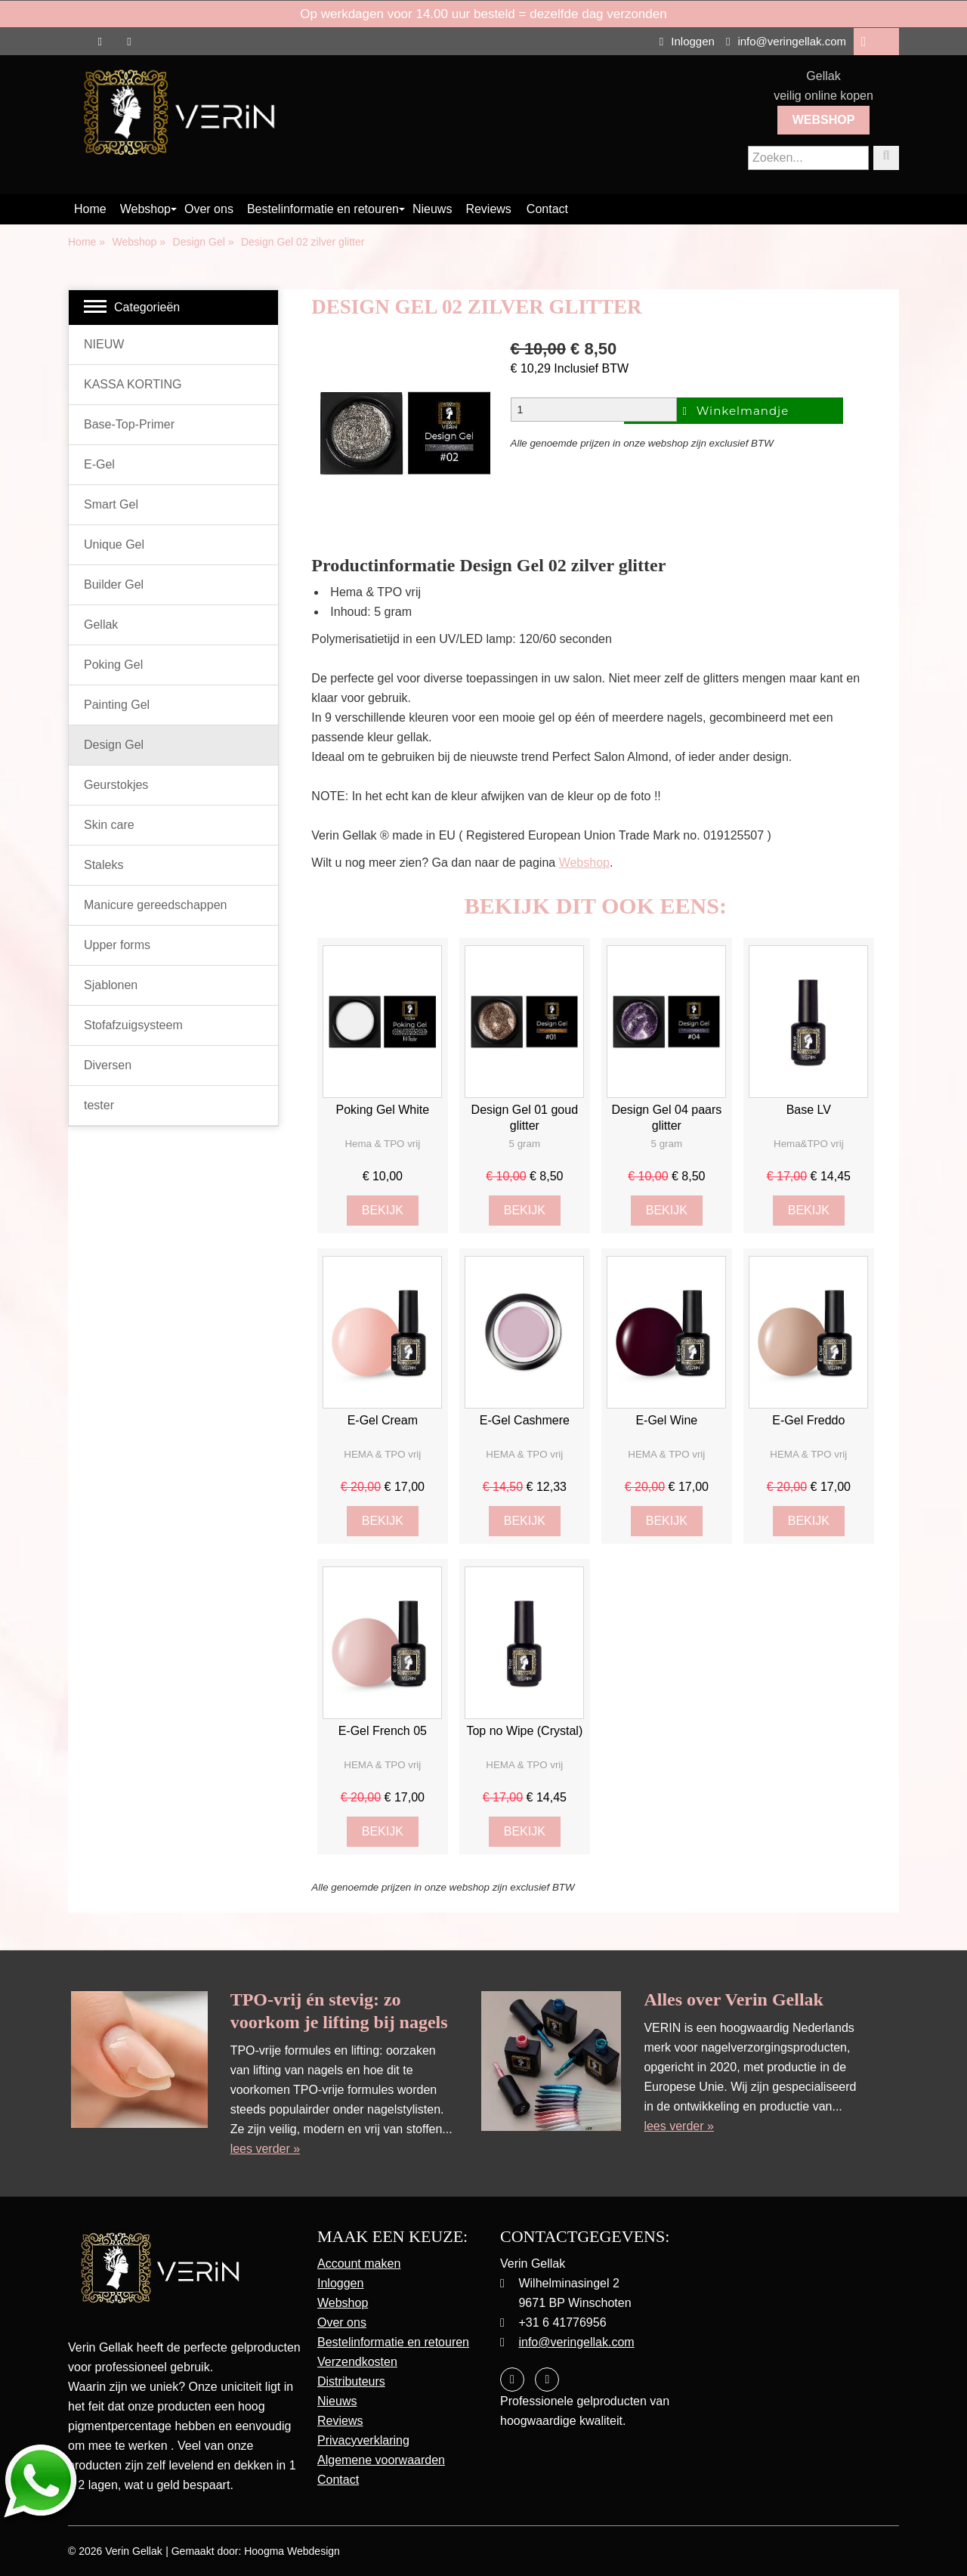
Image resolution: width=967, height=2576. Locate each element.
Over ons (208, 209)
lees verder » (265, 2148)
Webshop (823, 119)
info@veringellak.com (786, 41)
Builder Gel (114, 584)
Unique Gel (114, 544)
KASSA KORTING (133, 384)
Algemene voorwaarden (381, 2460)
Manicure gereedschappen (155, 904)
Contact (547, 209)
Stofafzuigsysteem (133, 1025)
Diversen (107, 1065)
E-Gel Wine (666, 1420)
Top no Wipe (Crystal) (524, 1730)
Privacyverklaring (363, 2440)
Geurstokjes (116, 784)
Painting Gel (117, 704)
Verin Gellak (133, 2551)
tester (99, 1105)
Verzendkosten (357, 2361)
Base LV (808, 1109)
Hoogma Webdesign (292, 2551)
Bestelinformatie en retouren (323, 209)
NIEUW (104, 344)
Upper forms (117, 945)
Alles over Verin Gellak (733, 1999)
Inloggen (687, 41)
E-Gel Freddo (808, 1420)
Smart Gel (111, 504)
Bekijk (382, 1210)
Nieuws (432, 209)
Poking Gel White (383, 1109)
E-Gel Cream (383, 1420)
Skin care (109, 824)
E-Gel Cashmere (525, 1420)
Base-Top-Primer (129, 424)
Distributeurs (351, 2381)
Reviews (488, 209)
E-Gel (99, 464)
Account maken (358, 2263)
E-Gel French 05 (382, 1730)
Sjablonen (110, 985)
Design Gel (114, 744)
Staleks (103, 864)
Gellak (101, 624)
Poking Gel (113, 664)
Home (90, 209)
